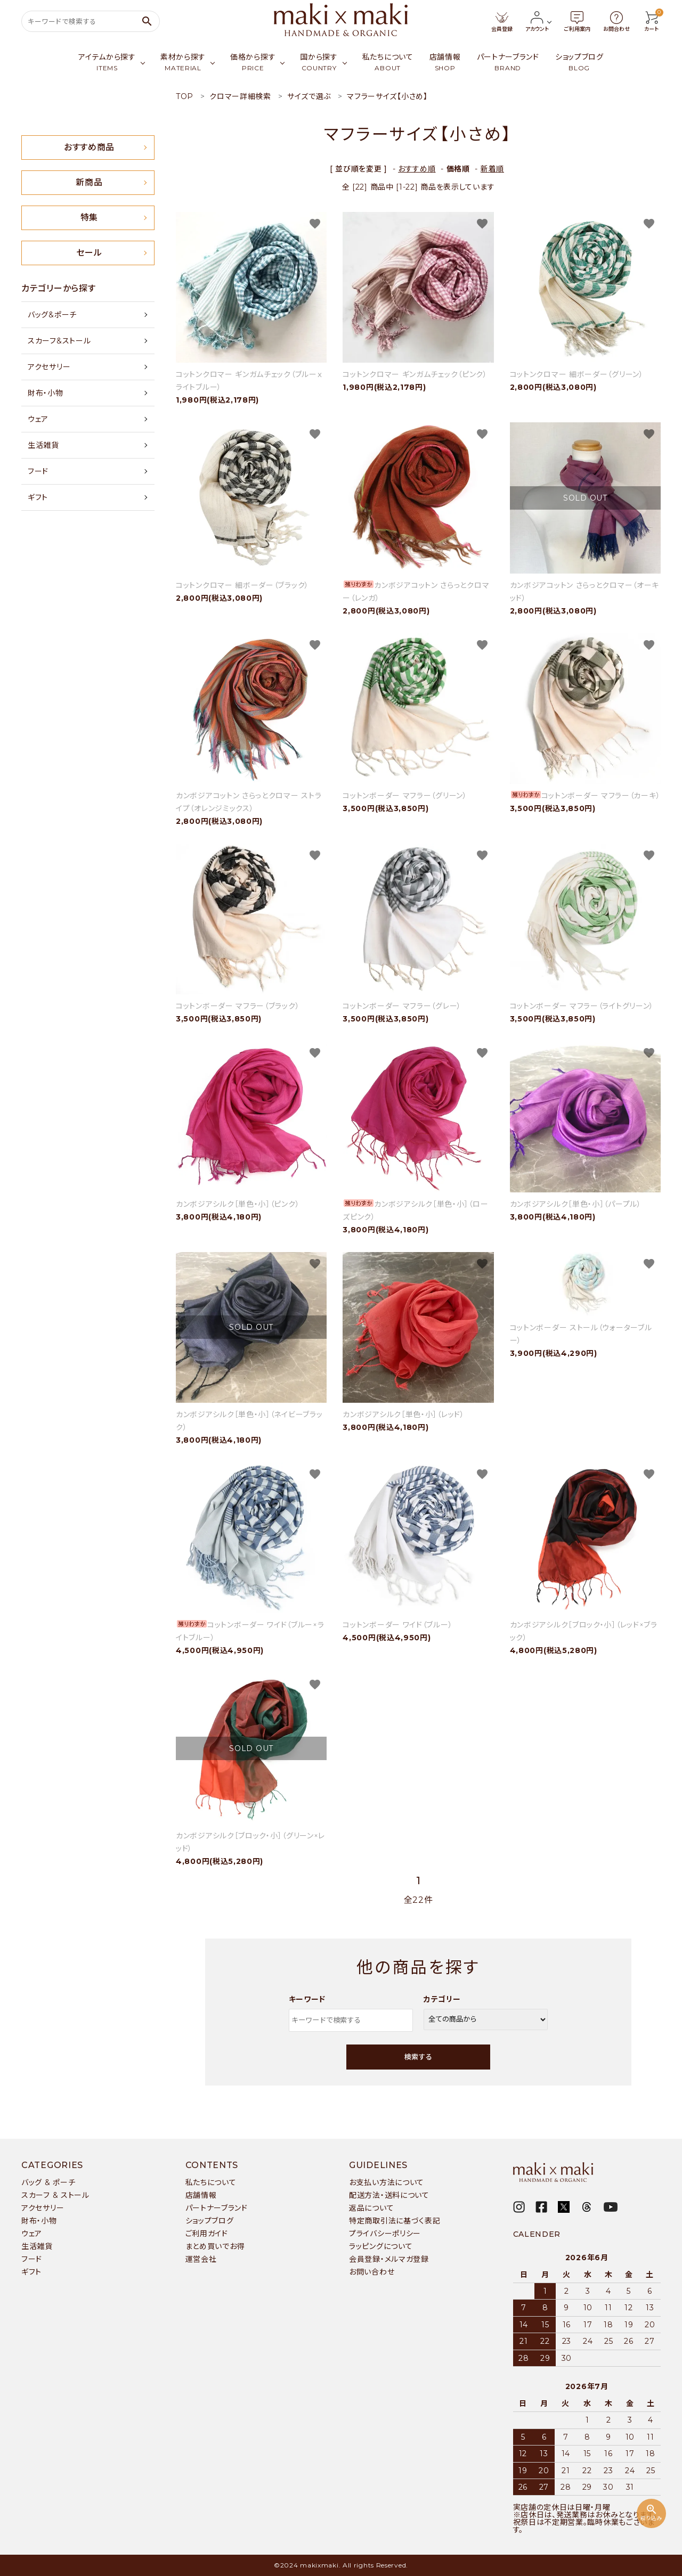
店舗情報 (201, 2195)
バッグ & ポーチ (48, 2182)
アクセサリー (49, 367)
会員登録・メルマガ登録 (389, 2259)
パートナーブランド (216, 2208)
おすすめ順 (417, 169)
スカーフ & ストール (55, 2195)
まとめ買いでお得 (215, 2246)
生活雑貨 (43, 445)
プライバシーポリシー (385, 2233)
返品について (371, 2208)
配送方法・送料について (389, 2195)
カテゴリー (442, 1999)
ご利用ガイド (206, 2233)
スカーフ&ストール (59, 341)
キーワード (307, 1999)
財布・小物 (45, 393)
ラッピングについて (380, 2246)
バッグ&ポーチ (52, 315)
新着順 (492, 169)
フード (38, 471)
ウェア (38, 419)
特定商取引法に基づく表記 (394, 2221)
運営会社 (201, 2259)
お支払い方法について (386, 2182)
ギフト (38, 497)
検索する (418, 2056)
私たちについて (211, 2182)
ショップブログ (209, 2221)
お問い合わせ (371, 2272)
